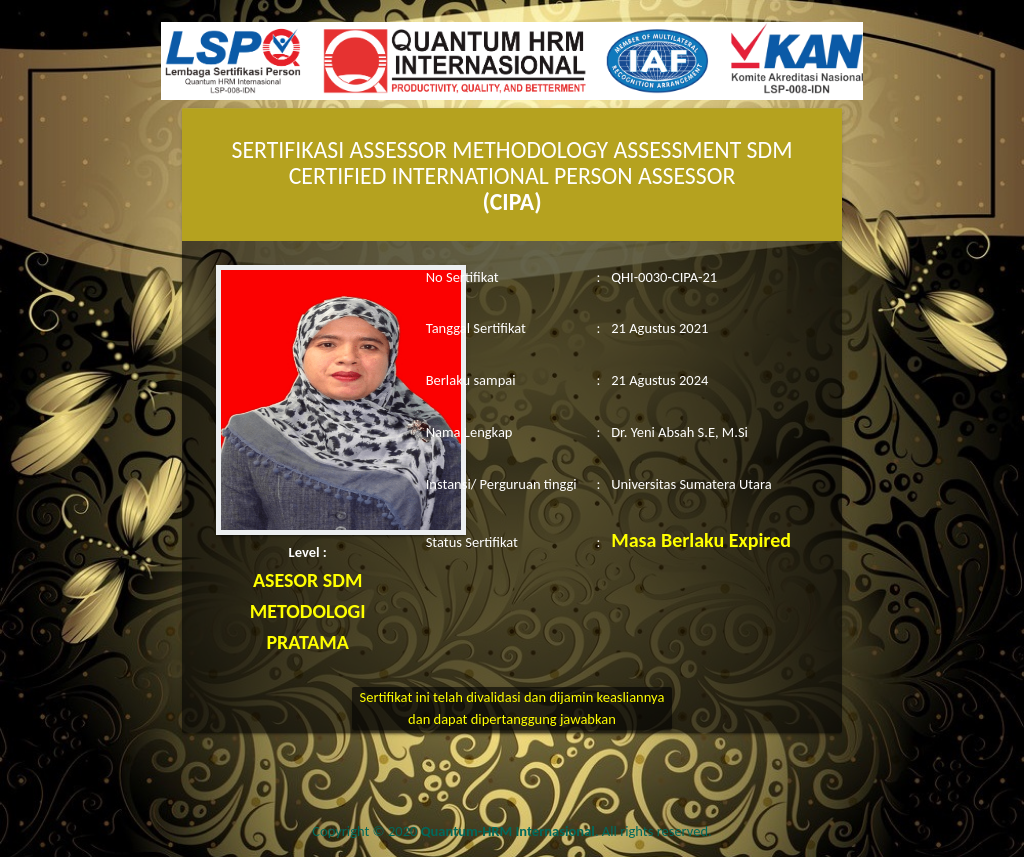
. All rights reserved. (566, 831)
